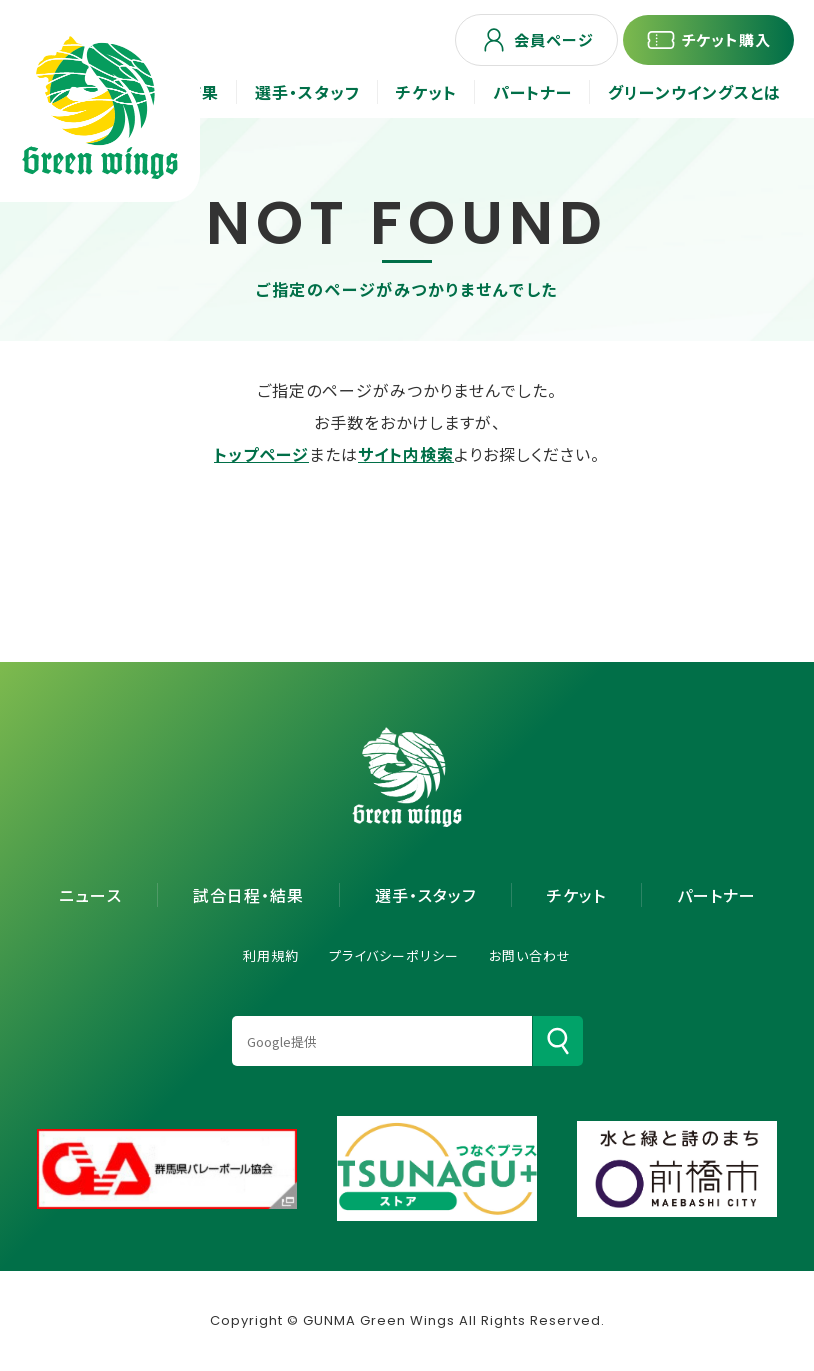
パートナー (716, 895)
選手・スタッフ (425, 895)
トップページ (261, 454)
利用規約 (271, 955)
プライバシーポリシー (394, 955)
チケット (576, 895)
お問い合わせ (530, 955)
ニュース (90, 895)
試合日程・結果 (248, 895)
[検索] (558, 1041)
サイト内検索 (406, 454)
